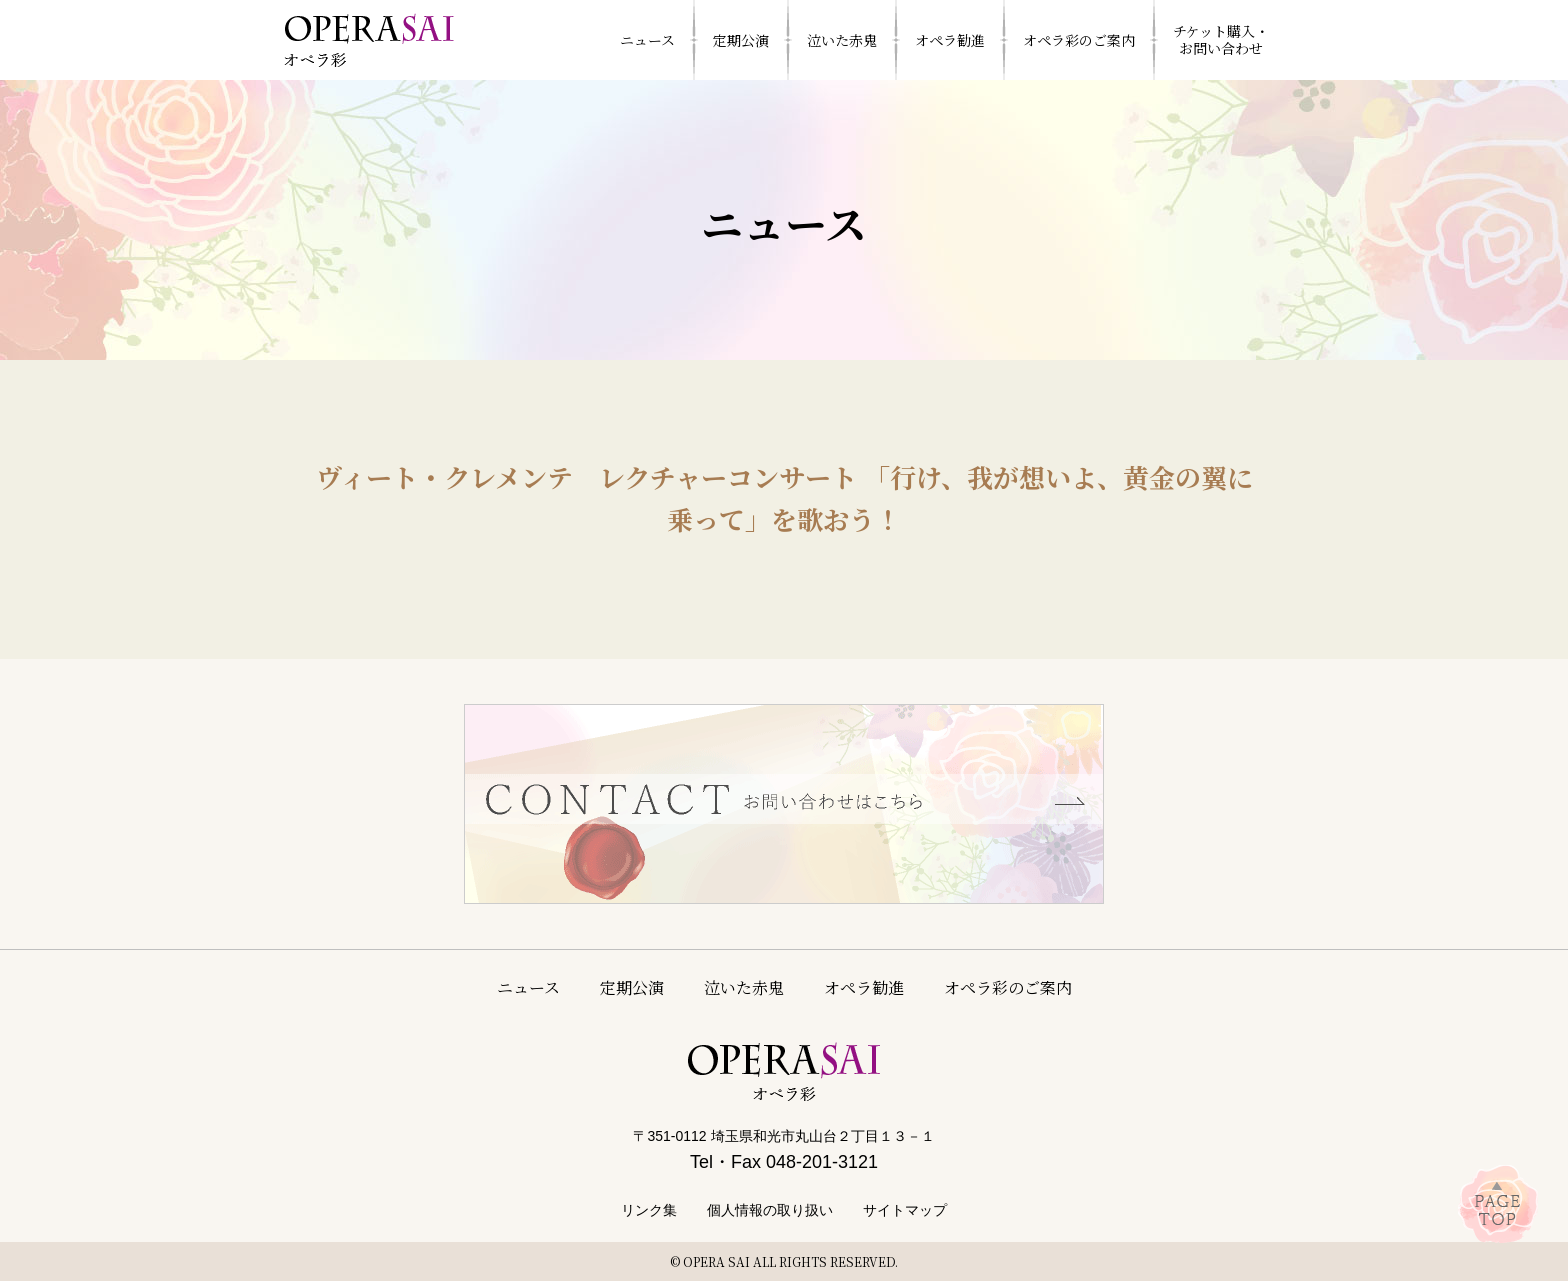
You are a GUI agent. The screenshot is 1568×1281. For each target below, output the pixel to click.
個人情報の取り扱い (770, 1210)
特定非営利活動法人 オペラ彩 (369, 40)
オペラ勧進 (864, 987)
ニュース (528, 987)
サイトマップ (905, 1210)
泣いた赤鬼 (744, 987)
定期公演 (632, 987)
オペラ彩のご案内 (1008, 987)
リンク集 (649, 1210)
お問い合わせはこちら (784, 804)
